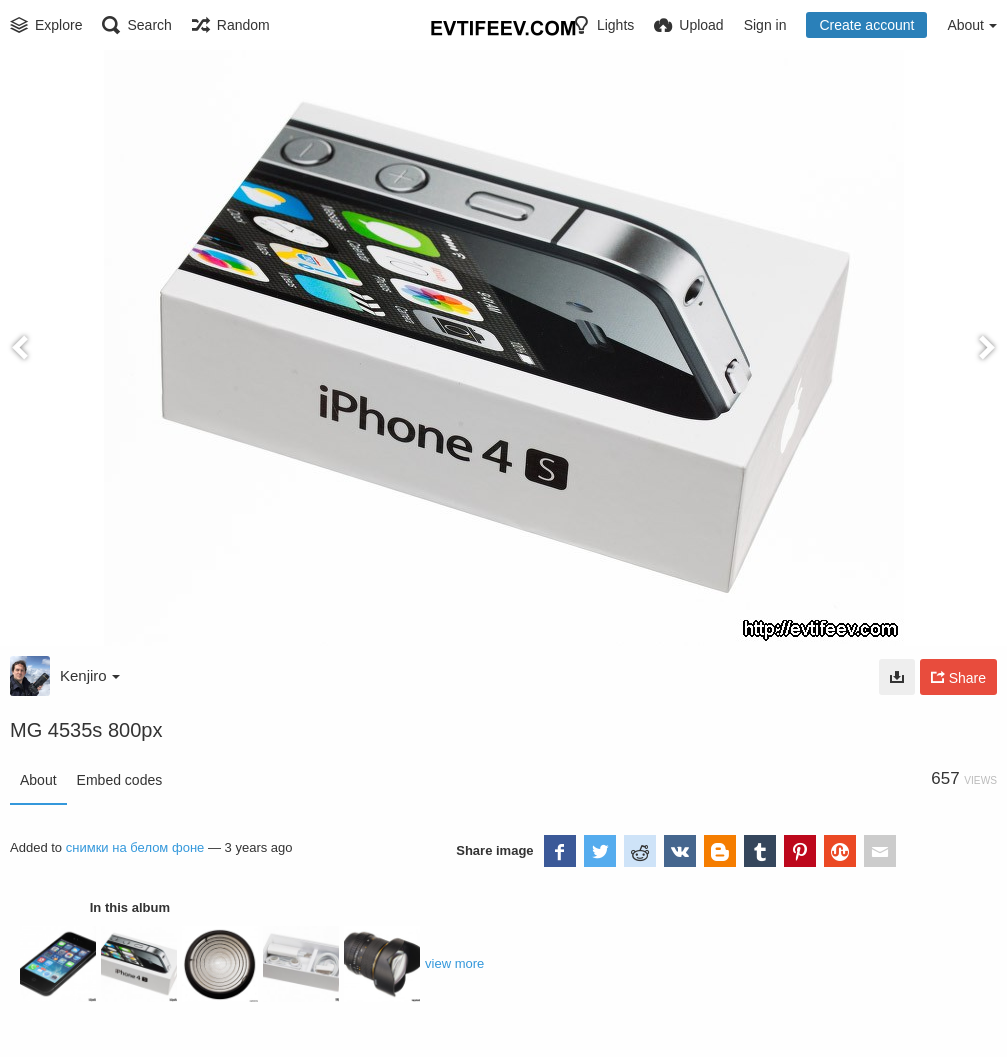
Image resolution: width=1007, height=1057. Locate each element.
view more (454, 963)
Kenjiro (90, 675)
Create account (866, 25)
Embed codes (120, 780)
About (38, 780)
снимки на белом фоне (135, 847)
